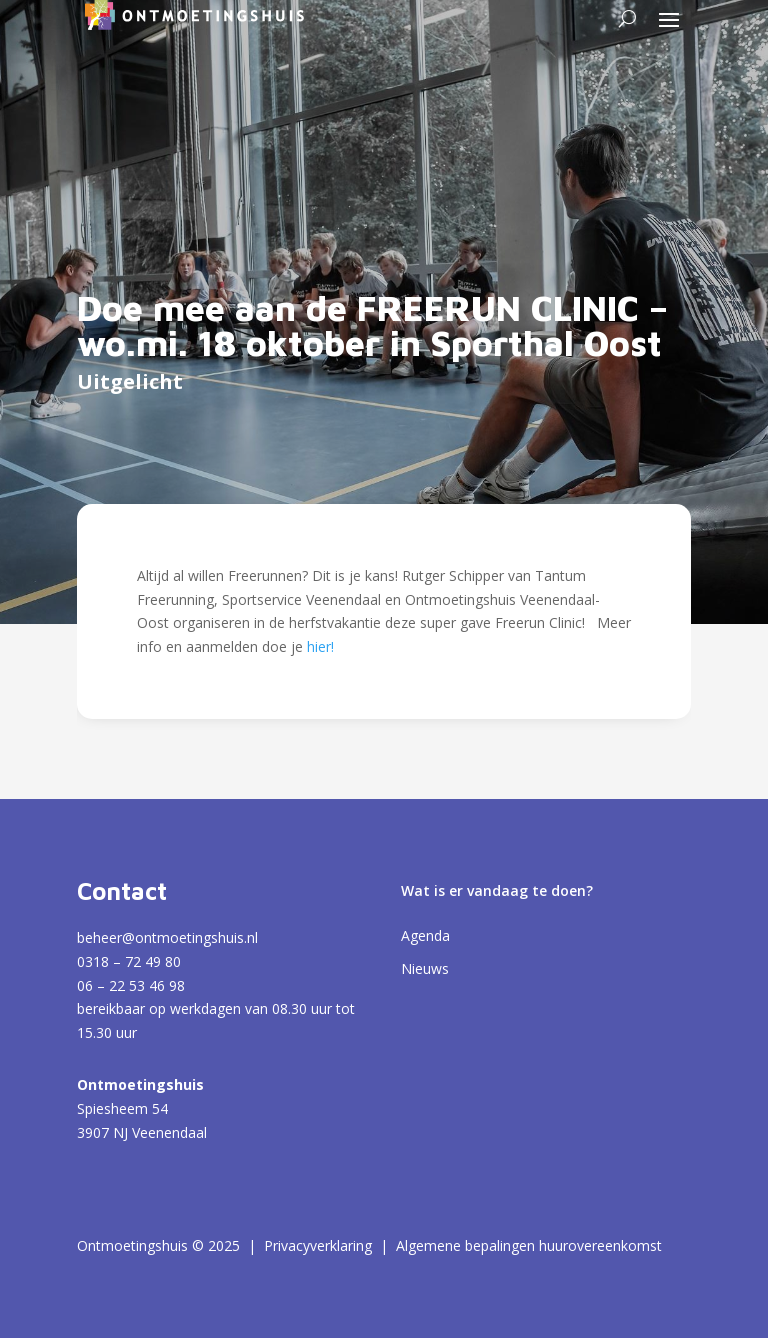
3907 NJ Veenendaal (142, 1132)
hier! (320, 646)
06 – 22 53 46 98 (131, 985)
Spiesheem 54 (122, 1108)
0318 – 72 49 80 (129, 961)
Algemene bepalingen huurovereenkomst (529, 1245)
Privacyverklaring (318, 1245)
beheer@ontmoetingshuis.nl (167, 937)
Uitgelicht (130, 381)
